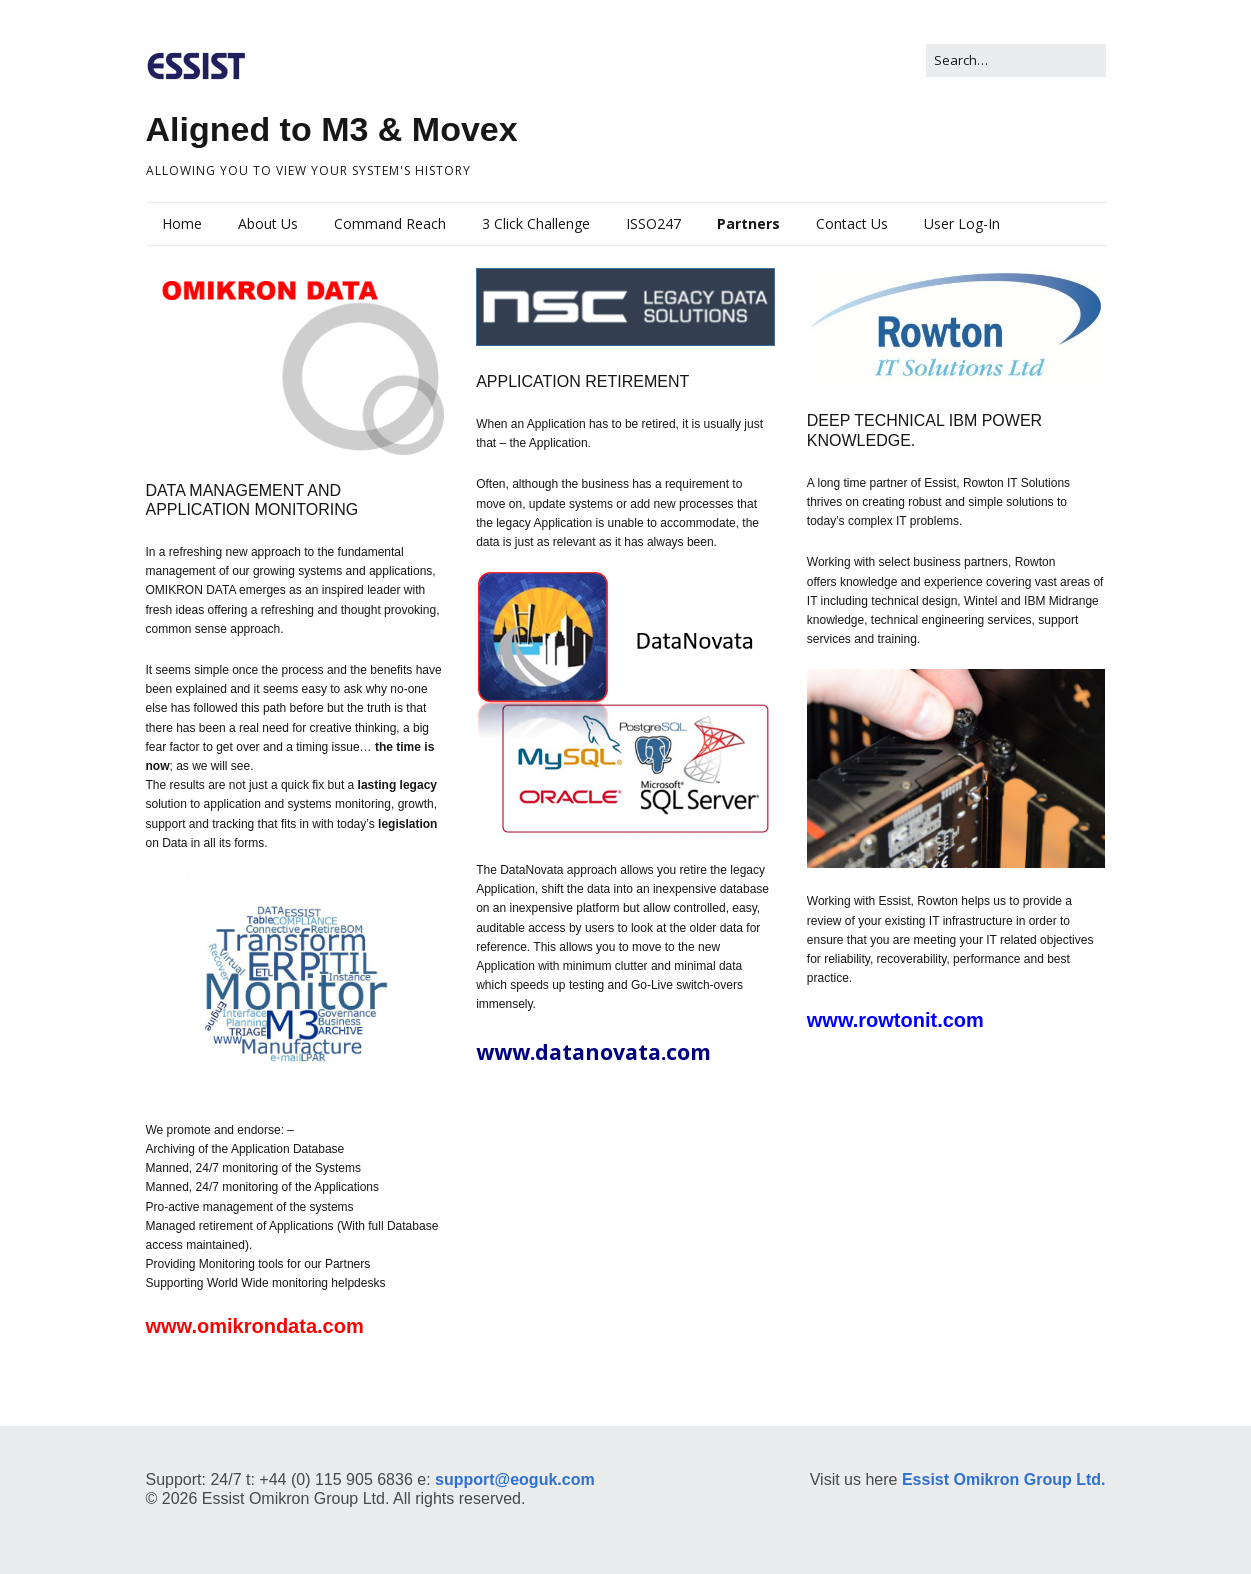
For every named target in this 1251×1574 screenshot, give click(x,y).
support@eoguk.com (515, 1479)
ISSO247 (653, 223)
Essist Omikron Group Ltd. (1001, 1479)
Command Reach (390, 223)
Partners (748, 223)
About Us (268, 223)
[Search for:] (1016, 60)
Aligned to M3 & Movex (332, 129)
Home (182, 223)
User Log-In (962, 223)
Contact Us (852, 223)
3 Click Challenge (536, 223)
